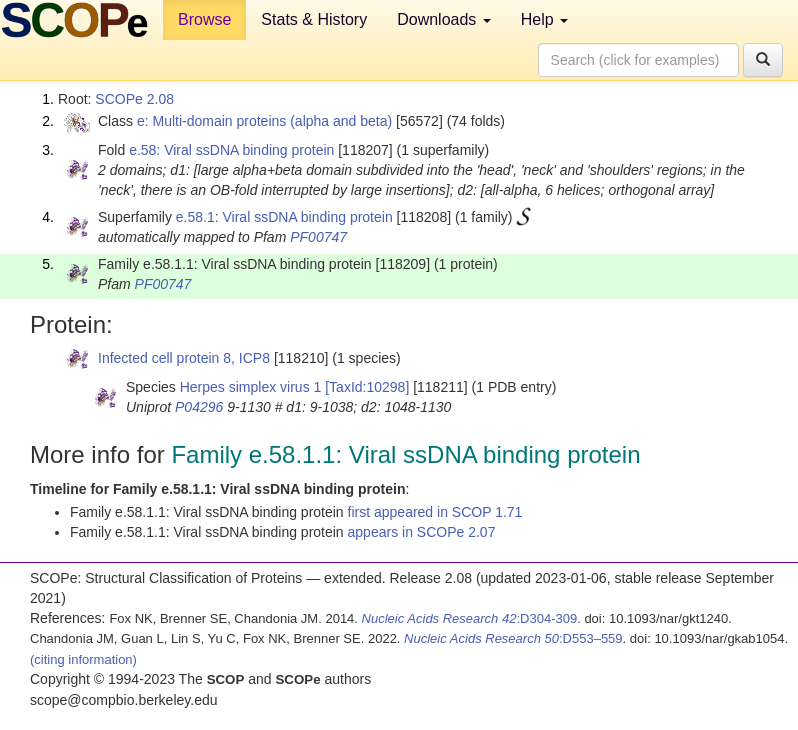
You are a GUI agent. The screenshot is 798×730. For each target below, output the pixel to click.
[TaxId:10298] (367, 387)
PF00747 (318, 237)
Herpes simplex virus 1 (251, 387)
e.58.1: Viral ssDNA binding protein (284, 217)
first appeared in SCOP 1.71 (435, 512)
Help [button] (544, 19)
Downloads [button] (444, 19)
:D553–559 (513, 638)
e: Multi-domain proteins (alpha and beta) (264, 121)
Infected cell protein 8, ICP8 (184, 358)
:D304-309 (470, 618)
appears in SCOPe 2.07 (422, 532)
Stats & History (314, 19)
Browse (204, 19)
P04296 (199, 407)
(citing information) (83, 659)
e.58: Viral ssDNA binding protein (231, 150)
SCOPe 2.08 (134, 99)
